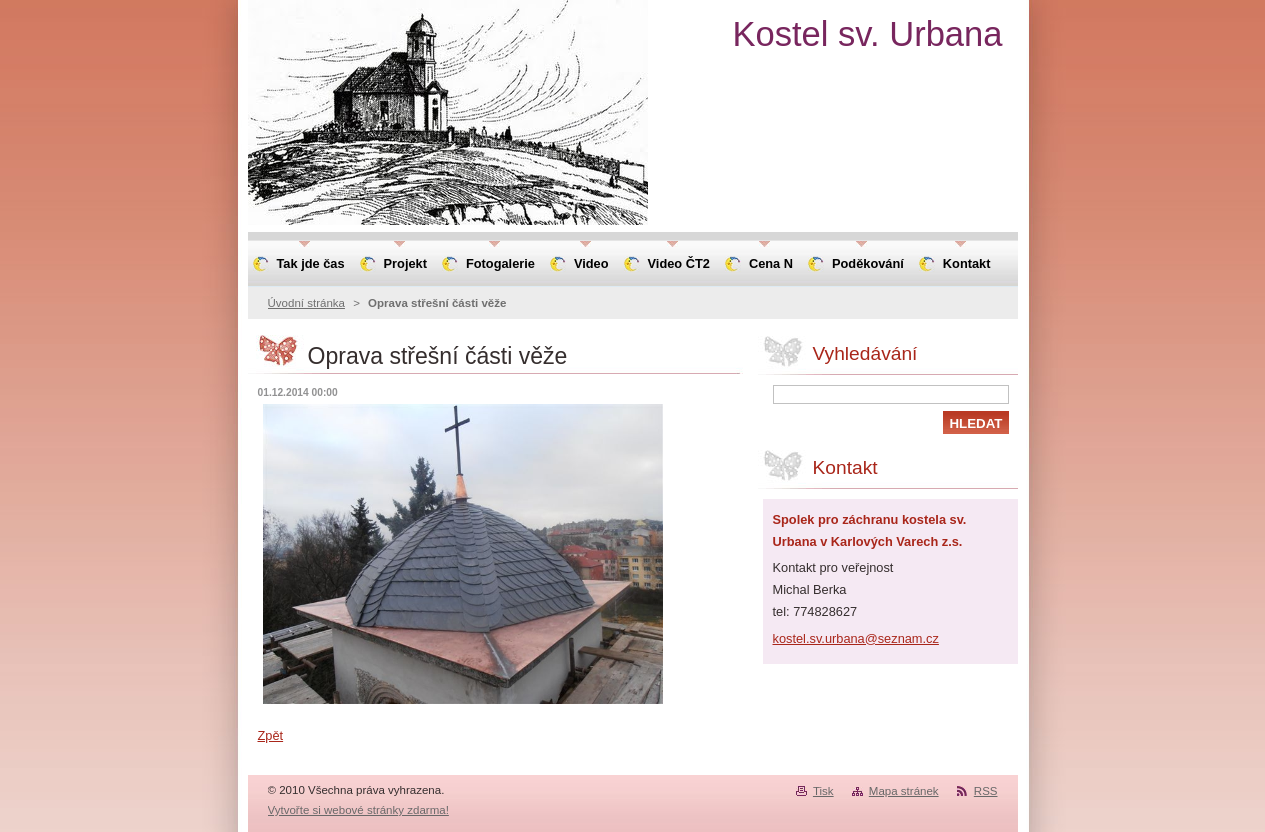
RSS (986, 791)
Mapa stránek (904, 791)
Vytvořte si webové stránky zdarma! (358, 810)
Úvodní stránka (306, 303)
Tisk (823, 791)
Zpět (271, 735)
